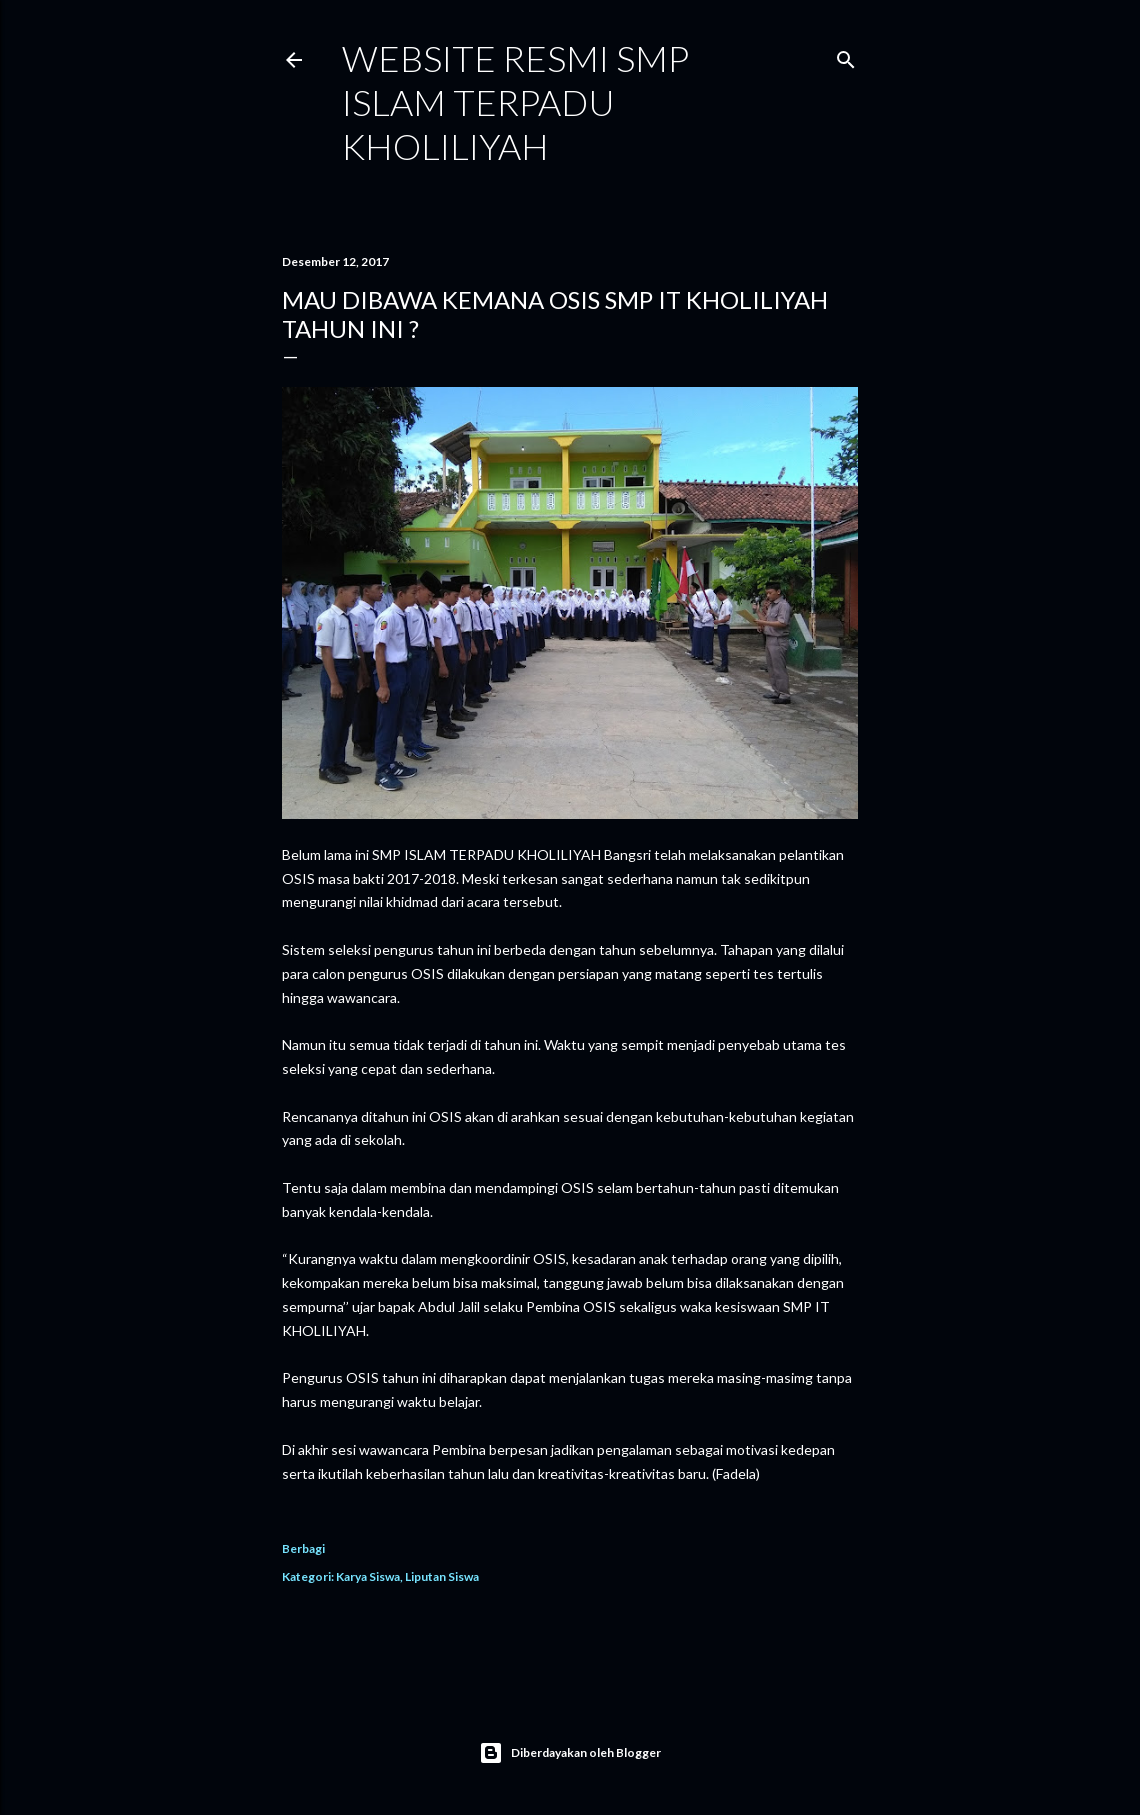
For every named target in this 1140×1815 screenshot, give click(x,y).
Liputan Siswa (442, 1576)
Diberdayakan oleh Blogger (570, 1753)
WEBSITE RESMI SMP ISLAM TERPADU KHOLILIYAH (515, 102)
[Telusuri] (846, 55)
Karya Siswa (368, 1576)
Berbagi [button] (303, 1548)
